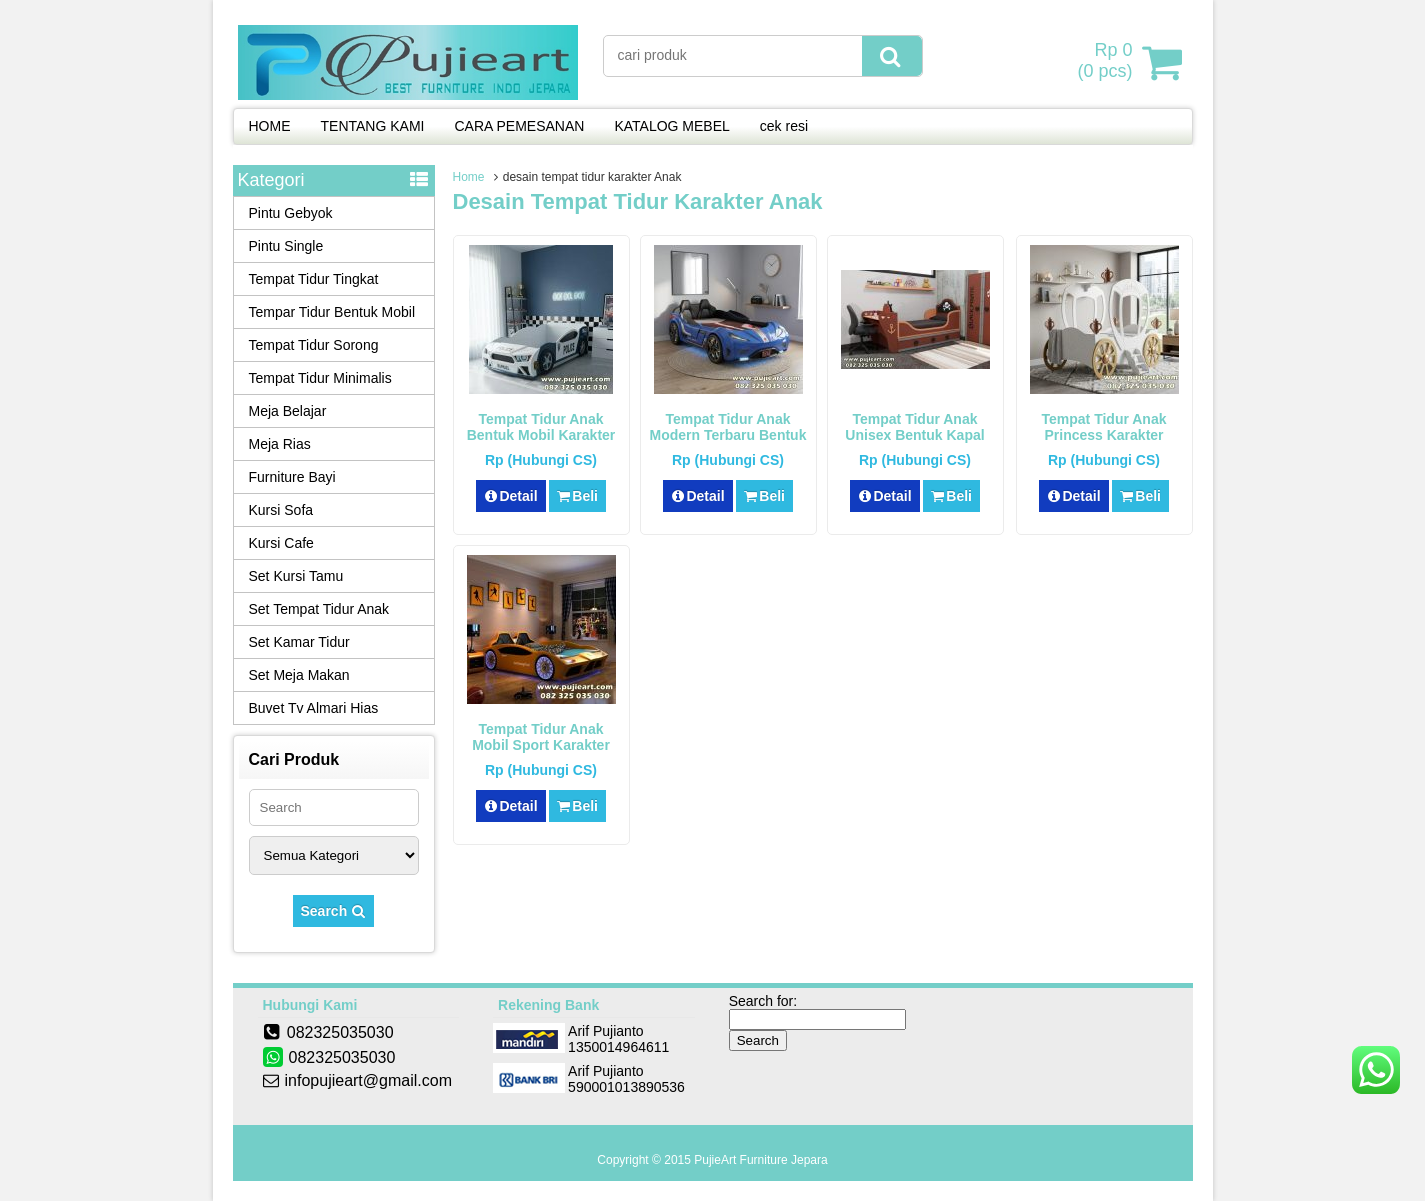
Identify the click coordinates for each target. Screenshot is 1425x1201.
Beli (577, 496)
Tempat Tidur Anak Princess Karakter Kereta (1104, 435)
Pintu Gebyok (291, 213)
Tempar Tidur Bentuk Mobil (332, 312)
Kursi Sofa (281, 510)
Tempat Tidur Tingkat (314, 279)
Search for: (763, 1001)
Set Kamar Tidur (299, 642)
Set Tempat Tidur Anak (319, 609)
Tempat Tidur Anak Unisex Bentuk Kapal (914, 427)
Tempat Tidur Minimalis (320, 378)
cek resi (784, 126)
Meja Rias (280, 444)
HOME (270, 126)
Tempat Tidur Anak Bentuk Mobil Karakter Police (541, 435)
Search (334, 911)
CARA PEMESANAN (519, 126)
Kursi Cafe (281, 543)
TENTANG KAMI (373, 126)
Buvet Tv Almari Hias (314, 708)
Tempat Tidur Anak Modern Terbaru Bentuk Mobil (728, 435)
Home (469, 177)
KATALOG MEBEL (671, 126)
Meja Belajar (288, 411)
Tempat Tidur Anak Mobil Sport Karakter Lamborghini (541, 745)
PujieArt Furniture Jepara (760, 1160)
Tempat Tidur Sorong (314, 345)
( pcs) (1107, 62)
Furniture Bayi (292, 477)
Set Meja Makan (299, 675)
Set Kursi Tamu (296, 576)
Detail (511, 496)
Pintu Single (286, 246)
